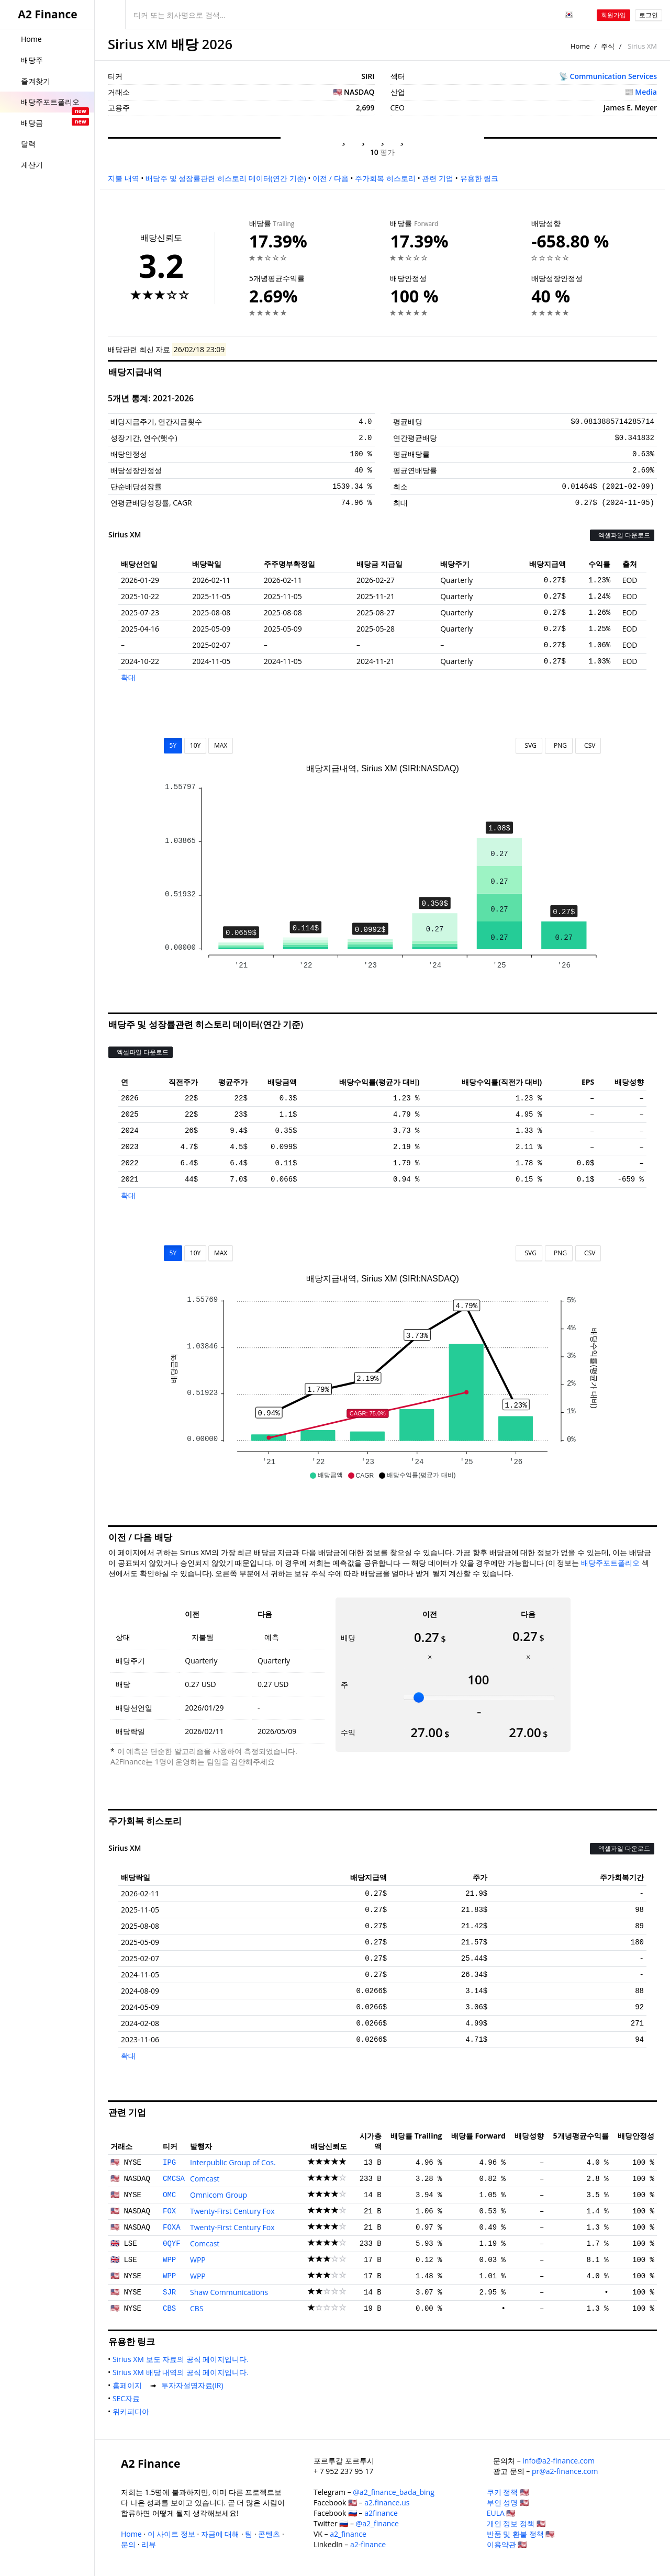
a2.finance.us (386, 2502)
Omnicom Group (218, 2195)
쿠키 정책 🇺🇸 (508, 2492)
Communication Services (613, 76)
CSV (588, 745)
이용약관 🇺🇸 (507, 2544)
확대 (128, 677)
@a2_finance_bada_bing (393, 2492)
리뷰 (148, 2544)
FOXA (172, 2227)
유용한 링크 (479, 178)
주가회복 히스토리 (385, 178)
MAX (220, 745)
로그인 (648, 14)
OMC (169, 2195)
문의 (128, 2544)
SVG (529, 745)
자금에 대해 (220, 2534)
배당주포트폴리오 (610, 1563)
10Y (195, 745)
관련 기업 (437, 178)
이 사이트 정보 (171, 2534)
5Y (173, 745)
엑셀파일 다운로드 (622, 535)
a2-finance (368, 2544)
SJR (169, 2292)
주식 (608, 46)
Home (580, 46)
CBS (169, 2308)
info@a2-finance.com (558, 2461)
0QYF (172, 2244)
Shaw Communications (229, 2292)
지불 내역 (123, 178)
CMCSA (174, 2179)
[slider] (419, 1697)
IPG (169, 2162)
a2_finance (348, 2534)
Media (646, 92)
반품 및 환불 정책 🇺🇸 (521, 2534)
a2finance (381, 2513)
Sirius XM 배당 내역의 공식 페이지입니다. (183, 2372)
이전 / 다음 (330, 178)
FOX (169, 2211)
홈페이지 (129, 2385)
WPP (169, 2260)
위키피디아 (133, 2411)
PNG (559, 745)
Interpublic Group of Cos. (233, 2162)
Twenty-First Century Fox (232, 2211)
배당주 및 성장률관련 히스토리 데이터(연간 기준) (226, 178)
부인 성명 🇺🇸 (508, 2502)
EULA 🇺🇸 (501, 2513)
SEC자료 (128, 2398)
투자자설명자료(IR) (194, 2385)
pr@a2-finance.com (565, 2471)
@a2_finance (377, 2523)
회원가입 (613, 14)
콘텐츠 (269, 2534)
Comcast (204, 2179)
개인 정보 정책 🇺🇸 (516, 2523)
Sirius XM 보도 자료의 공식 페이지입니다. (183, 2359)
